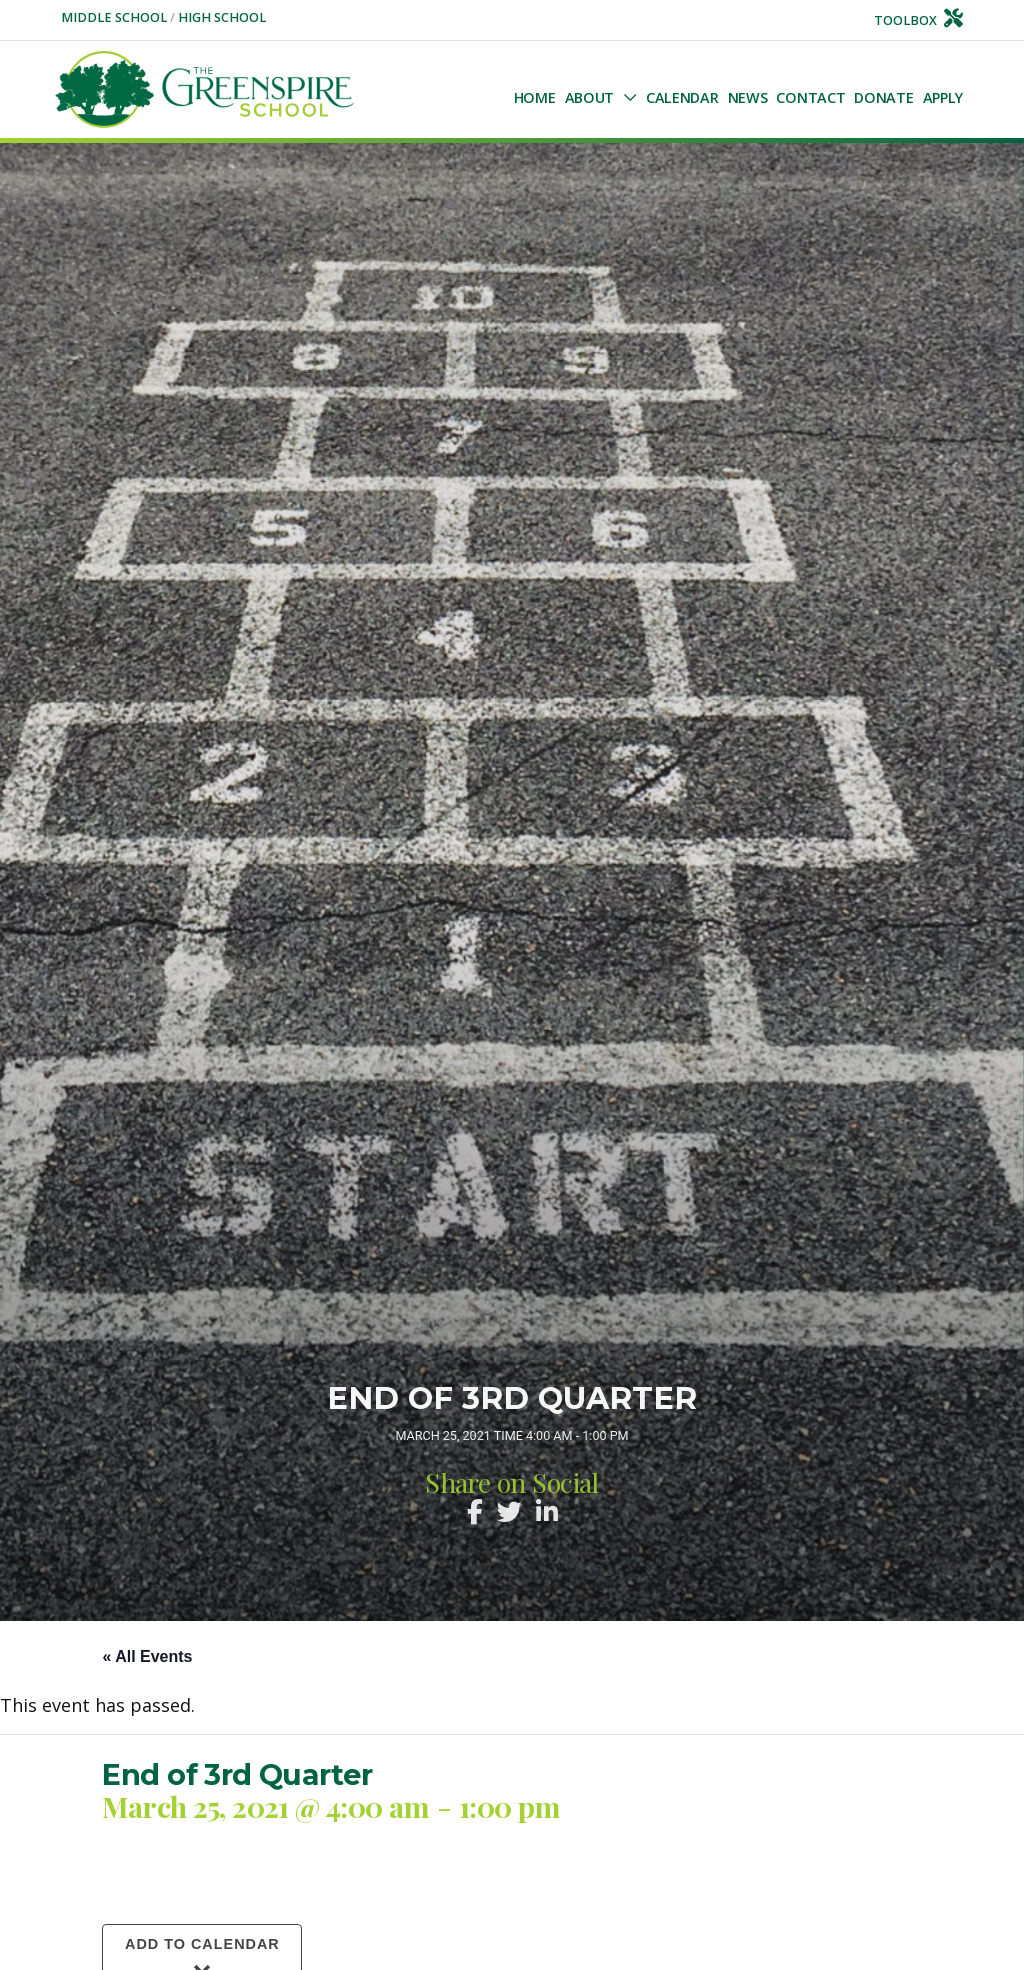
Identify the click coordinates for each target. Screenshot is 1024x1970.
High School (222, 17)
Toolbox (919, 20)
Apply (943, 97)
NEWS (748, 97)
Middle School (115, 17)
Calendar (682, 97)
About (590, 97)
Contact (810, 97)
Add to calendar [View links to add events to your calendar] (202, 1944)
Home (535, 97)
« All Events (147, 1656)
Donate (883, 97)
